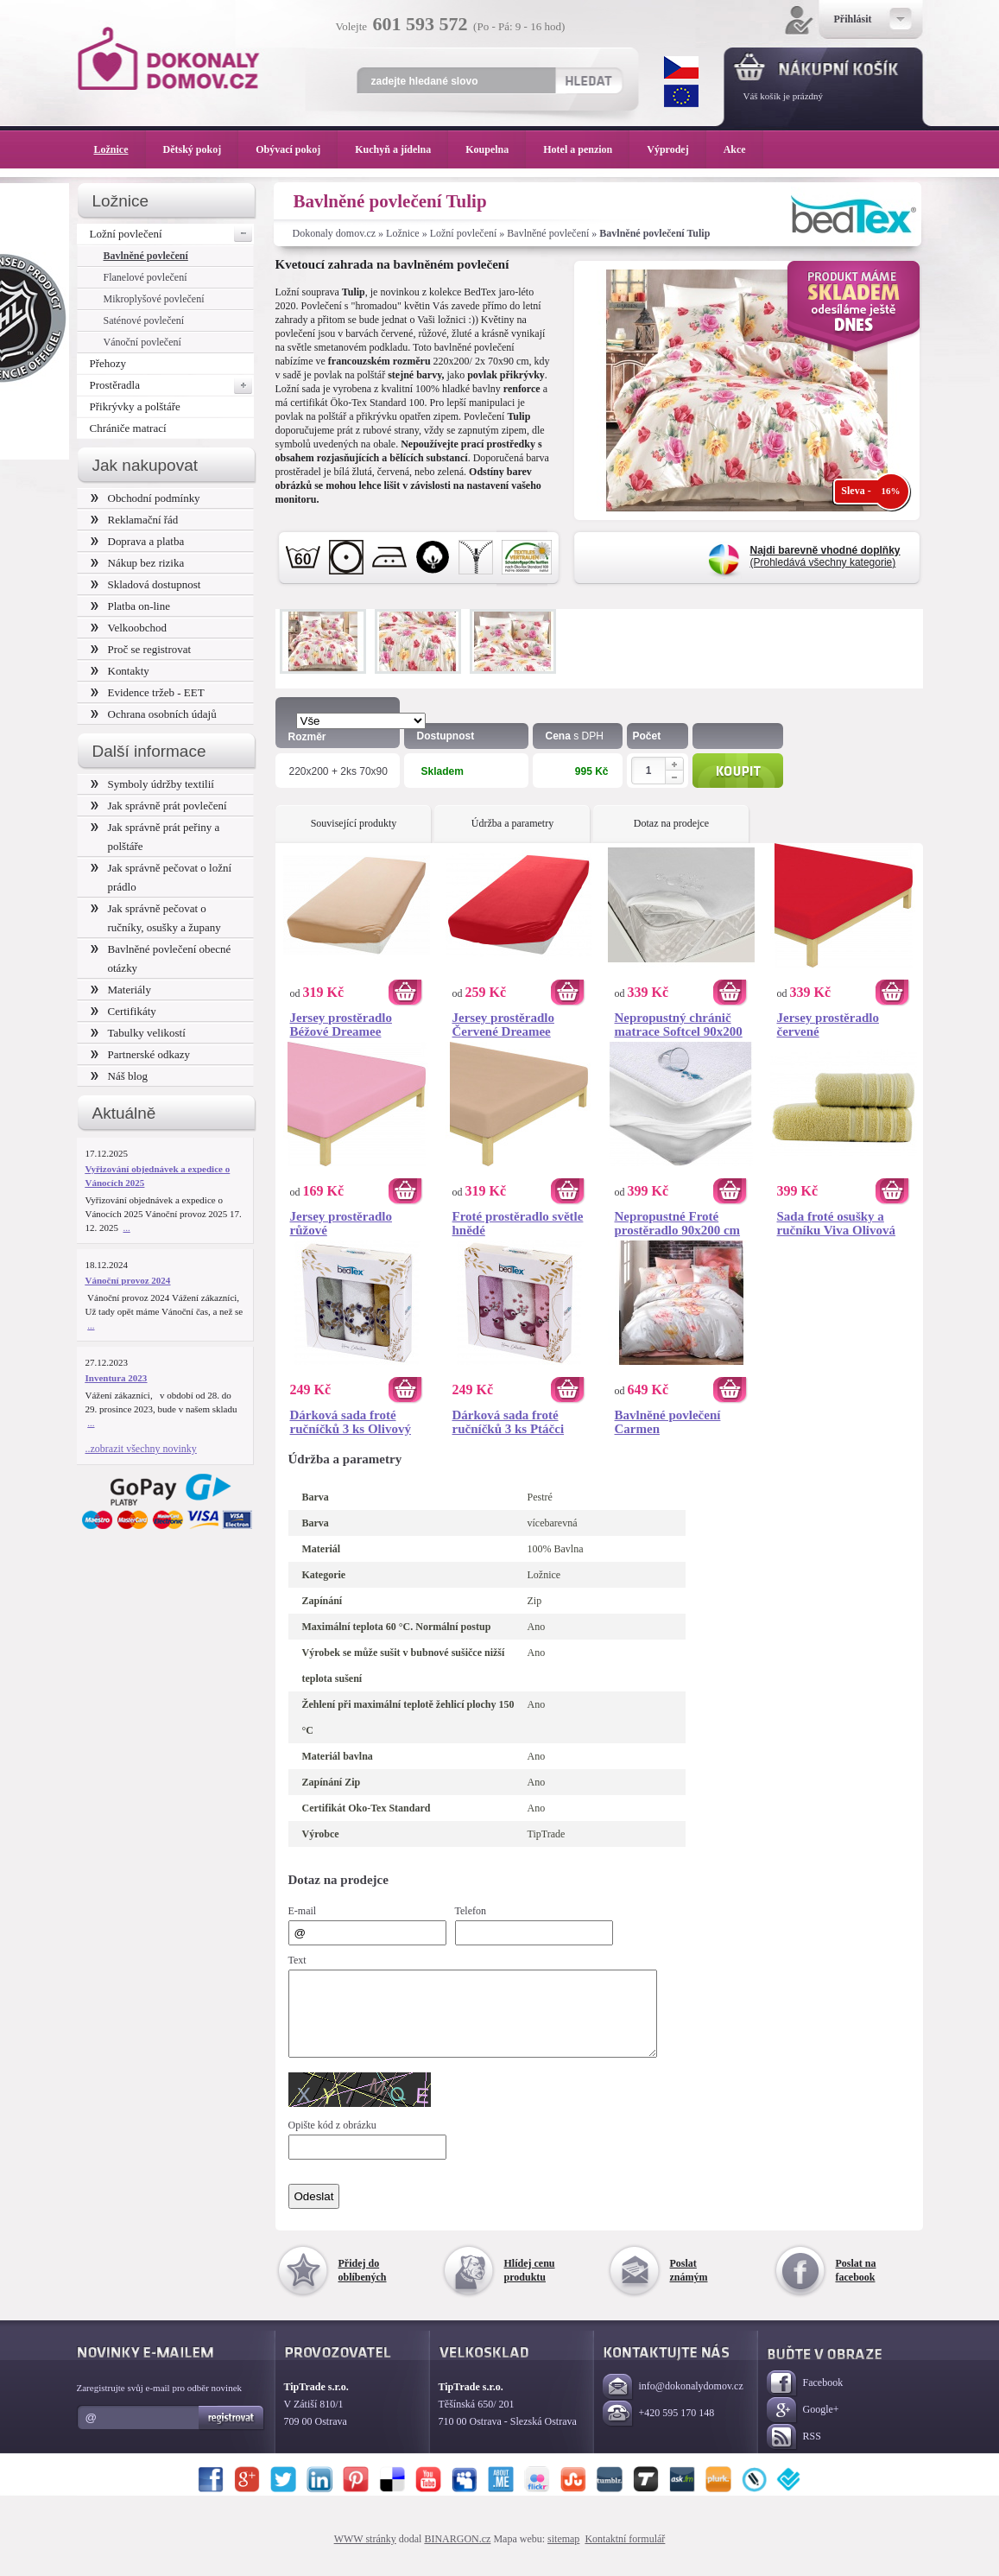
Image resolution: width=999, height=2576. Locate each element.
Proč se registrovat (141, 649)
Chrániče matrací (128, 428)
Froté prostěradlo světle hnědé (518, 1223)
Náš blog (120, 1075)
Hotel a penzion (586, 149)
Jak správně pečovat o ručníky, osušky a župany (156, 918)
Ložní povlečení (463, 233)
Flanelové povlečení (145, 277)
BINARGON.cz (457, 2554)
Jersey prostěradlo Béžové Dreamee (341, 1024)
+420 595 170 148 (659, 2429)
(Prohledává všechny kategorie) (825, 556)
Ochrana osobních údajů (154, 713)
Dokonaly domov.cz (334, 233)
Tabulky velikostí (138, 1032)
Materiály (121, 989)
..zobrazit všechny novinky (141, 1449)
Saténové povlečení (144, 320)
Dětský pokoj (201, 149)
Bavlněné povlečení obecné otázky (161, 958)
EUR (681, 96)
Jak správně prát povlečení (159, 805)
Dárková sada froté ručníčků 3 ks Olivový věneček (350, 1422)
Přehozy (108, 363)
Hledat (588, 80)
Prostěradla (172, 385)
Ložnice (403, 233)
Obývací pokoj (297, 149)
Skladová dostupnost (146, 584)
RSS (794, 2453)
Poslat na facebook (856, 2286)
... (126, 1227)
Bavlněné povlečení (548, 233)
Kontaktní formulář (625, 2554)
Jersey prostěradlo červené (828, 1024)
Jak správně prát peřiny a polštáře (155, 837)
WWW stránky (365, 2554)
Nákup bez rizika (138, 562)
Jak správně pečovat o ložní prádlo (161, 877)
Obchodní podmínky (145, 498)
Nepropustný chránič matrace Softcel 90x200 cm (679, 1024)
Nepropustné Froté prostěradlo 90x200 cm (678, 1223)
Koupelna (495, 149)
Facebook (805, 2399)
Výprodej (676, 149)
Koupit (737, 770)
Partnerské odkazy (141, 1054)
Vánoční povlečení (142, 342)
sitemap (563, 2554)
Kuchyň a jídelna (401, 149)
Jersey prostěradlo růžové (341, 1223)
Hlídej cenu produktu (529, 2286)
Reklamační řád (135, 519)
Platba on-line (130, 606)
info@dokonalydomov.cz (673, 2402)
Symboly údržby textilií (152, 783)
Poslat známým (689, 2286)
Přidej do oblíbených (362, 2286)
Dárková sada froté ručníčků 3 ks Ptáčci (508, 1422)
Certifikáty (123, 1011)
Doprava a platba (138, 541)
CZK (681, 67)
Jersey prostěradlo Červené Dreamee (503, 1024)
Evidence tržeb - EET (148, 692)
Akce (737, 149)
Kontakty (120, 670)
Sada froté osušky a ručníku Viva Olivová (836, 1223)
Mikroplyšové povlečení (154, 299)
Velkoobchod (129, 627)
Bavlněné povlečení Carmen (668, 1422)
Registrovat (232, 2433)
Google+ (803, 2426)
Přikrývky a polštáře (135, 406)
